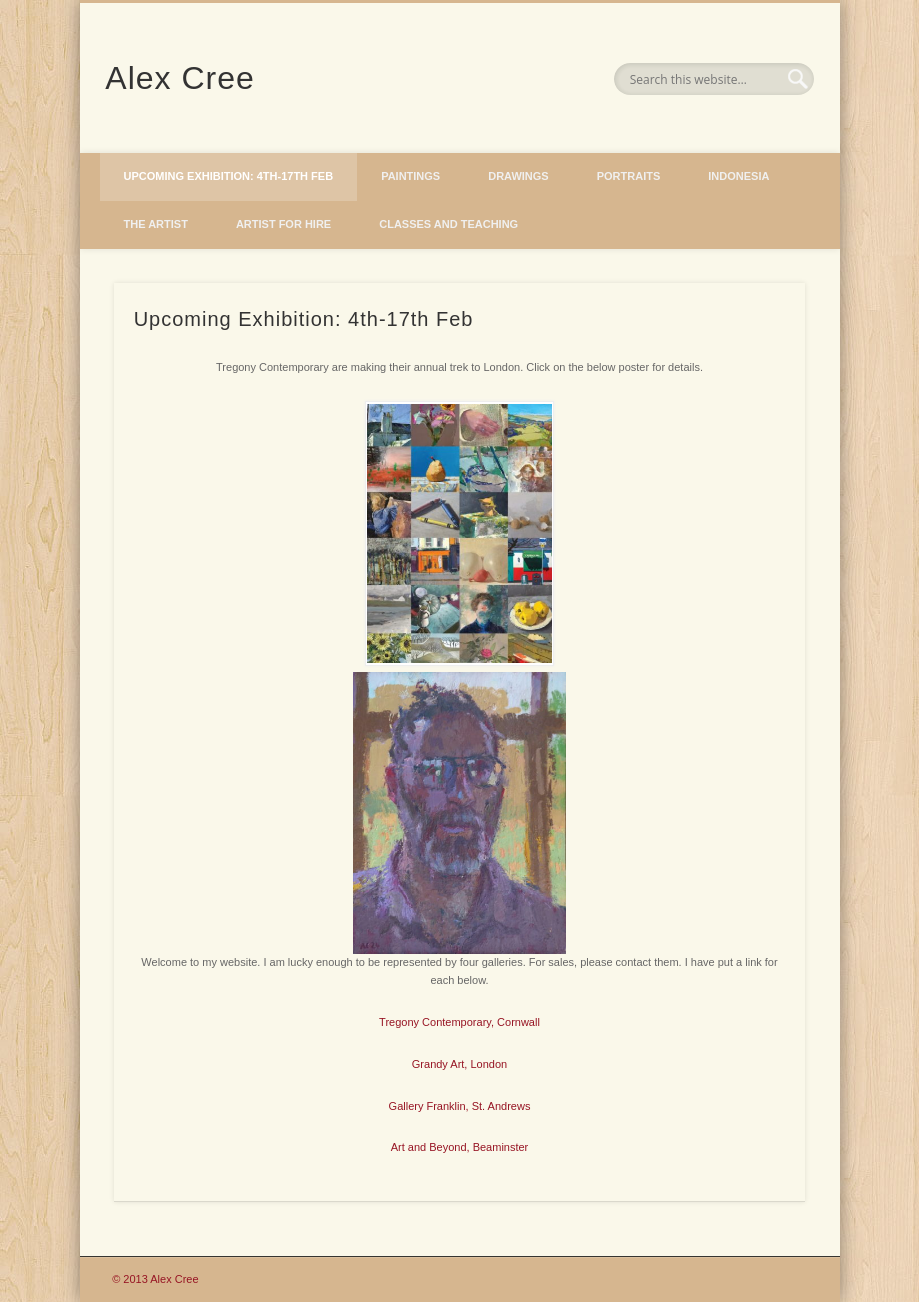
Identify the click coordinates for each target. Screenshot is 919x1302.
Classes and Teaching (448, 224)
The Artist (156, 224)
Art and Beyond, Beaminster (460, 1147)
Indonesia (738, 176)
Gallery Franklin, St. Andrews (460, 1106)
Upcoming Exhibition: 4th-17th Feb (229, 176)
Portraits (629, 176)
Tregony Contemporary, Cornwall (459, 1022)
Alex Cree (180, 78)
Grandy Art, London (459, 1064)
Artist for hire (283, 224)
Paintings (410, 176)
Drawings (518, 176)
